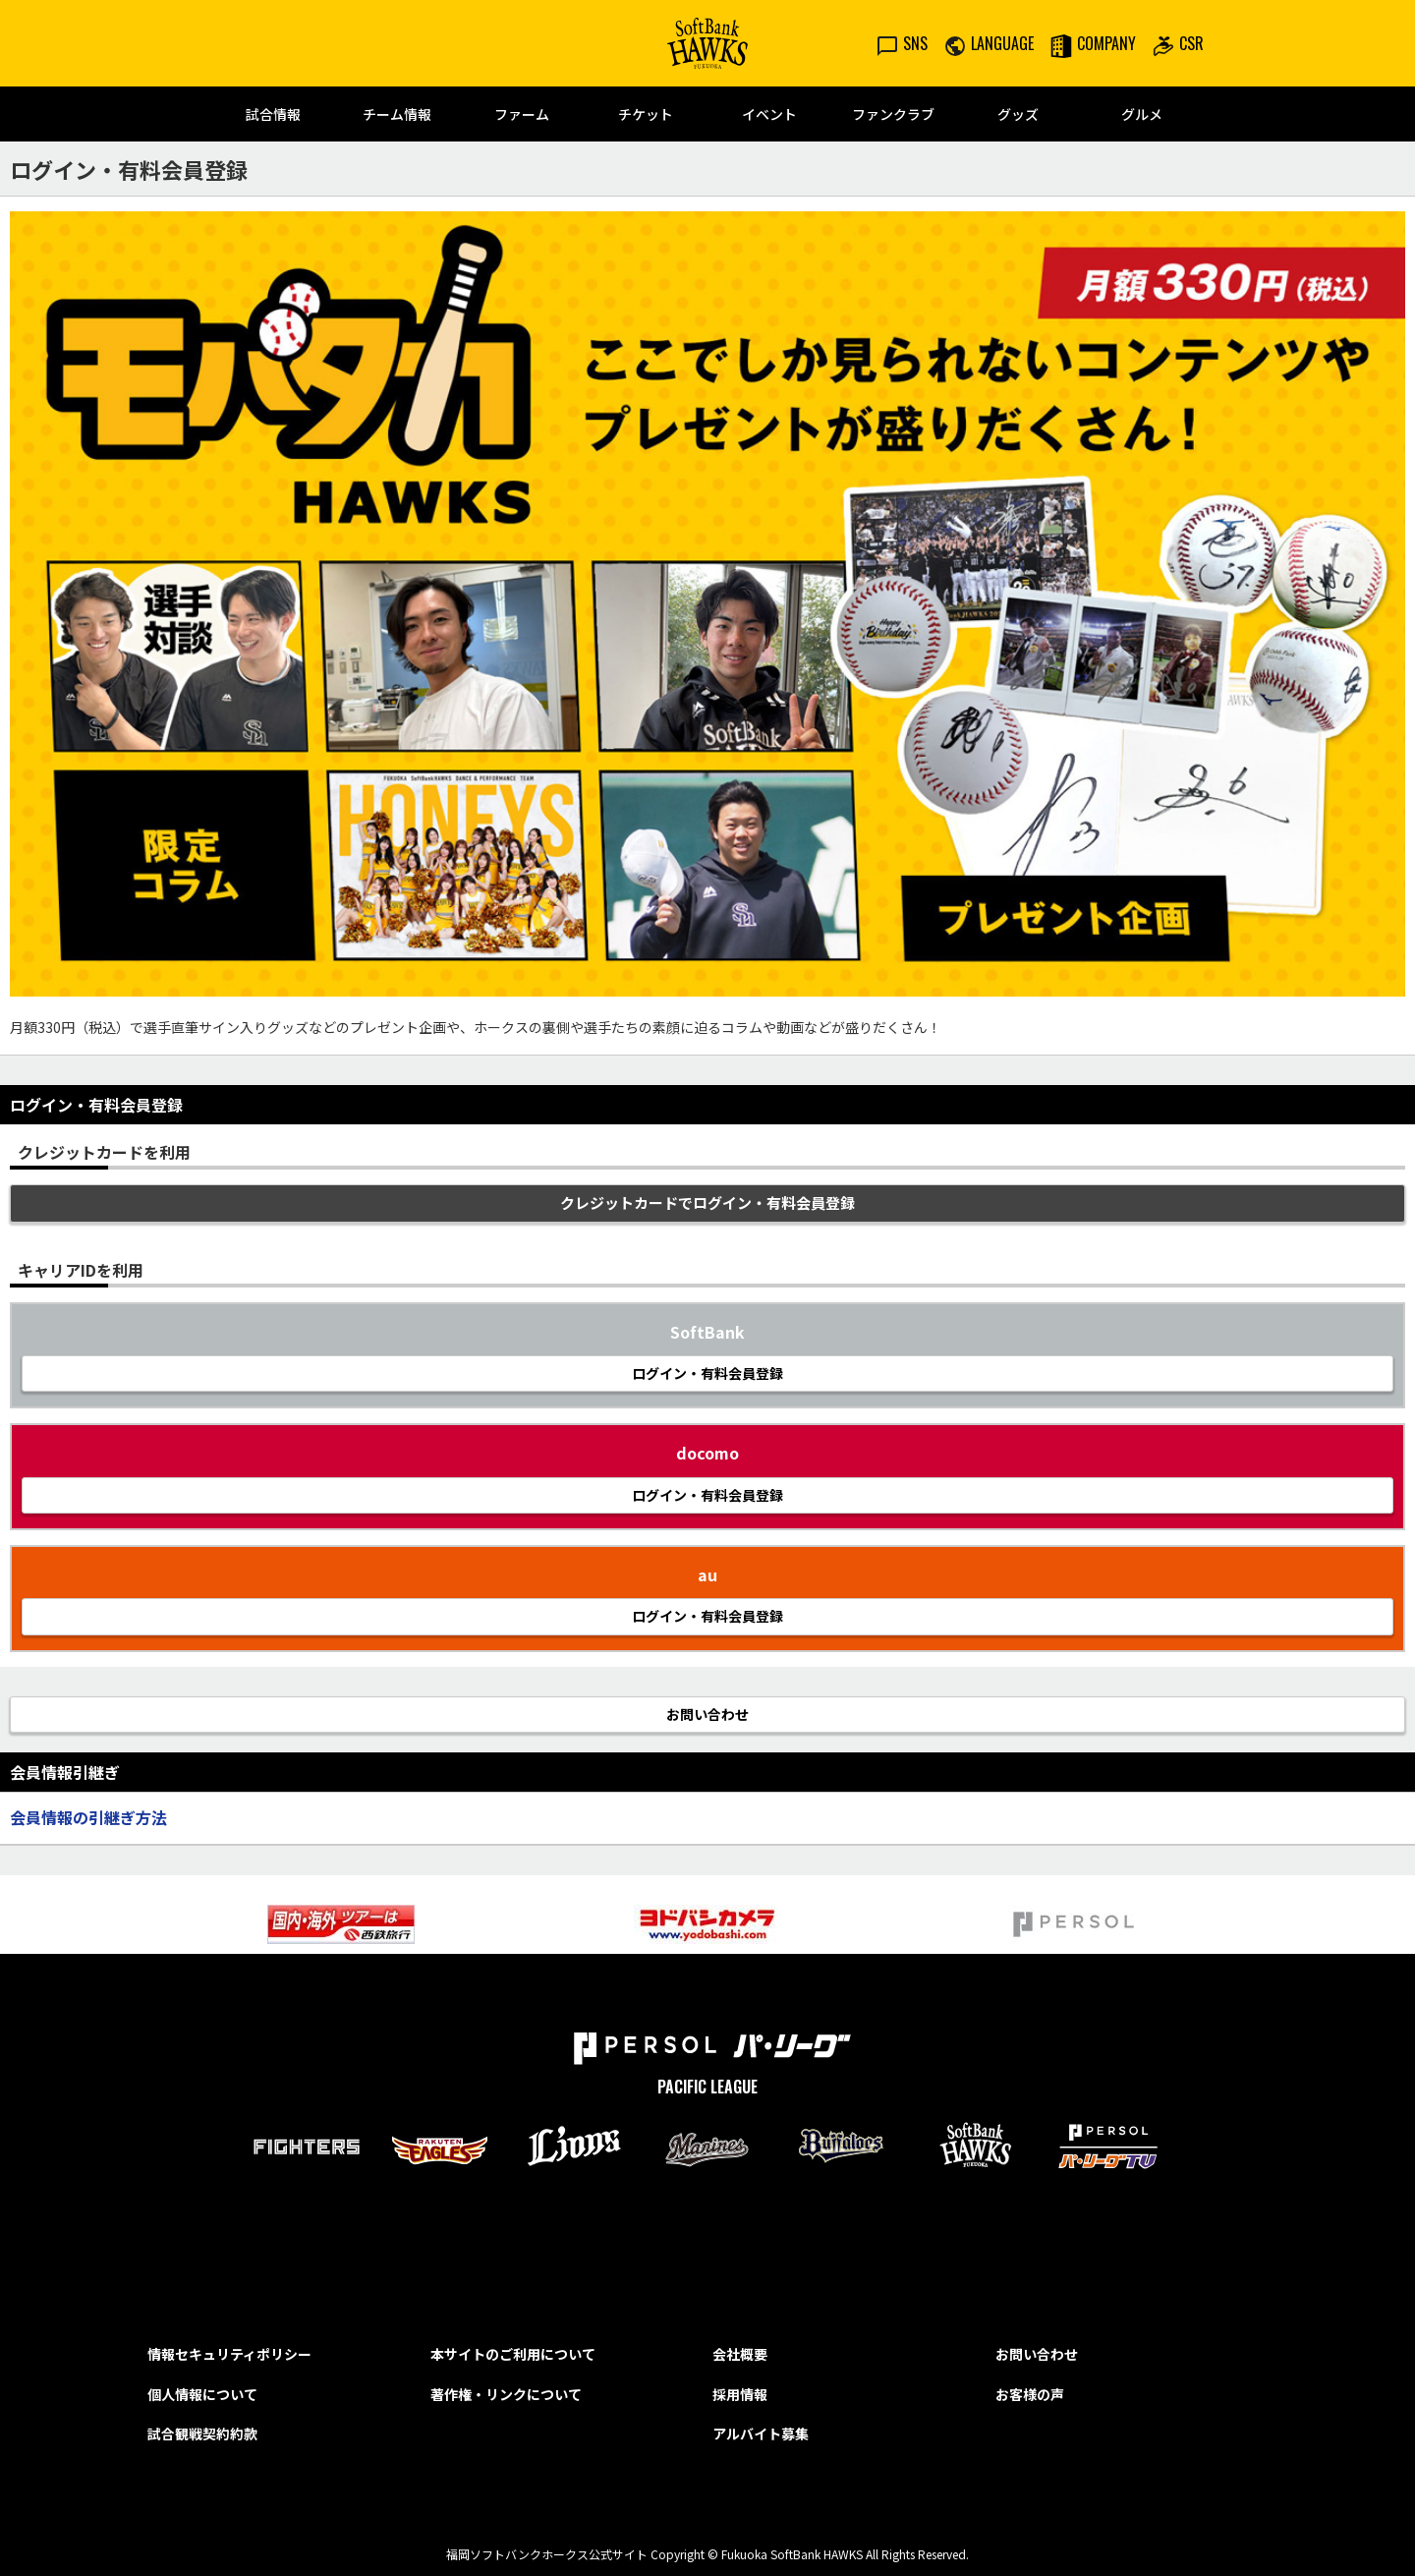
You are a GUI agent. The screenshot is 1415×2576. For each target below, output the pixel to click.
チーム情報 (397, 114)
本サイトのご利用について (512, 2354)
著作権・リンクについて (506, 2394)
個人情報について (202, 2394)
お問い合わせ (1036, 2354)
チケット (645, 114)
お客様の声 (1029, 2394)
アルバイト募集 (760, 2433)
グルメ (1141, 114)
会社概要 (739, 2354)
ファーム (521, 114)
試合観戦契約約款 (202, 2433)
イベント (769, 114)
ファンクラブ (893, 114)
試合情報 (273, 114)
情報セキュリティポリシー (229, 2354)
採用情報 (739, 2394)
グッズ (1018, 114)
